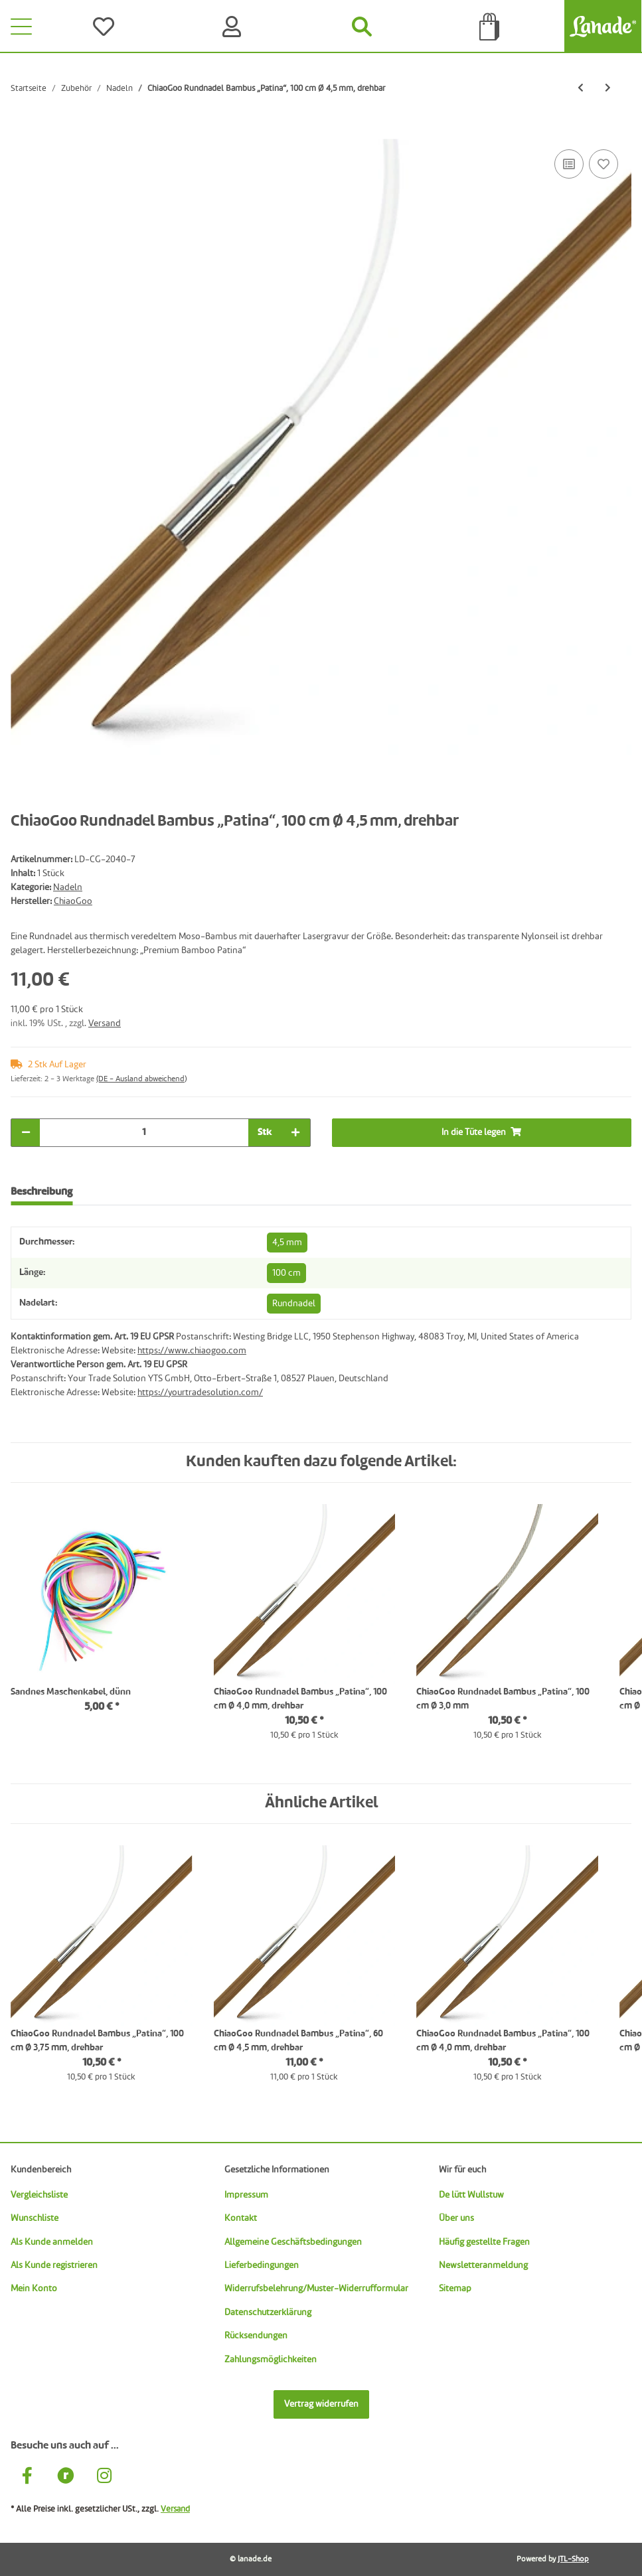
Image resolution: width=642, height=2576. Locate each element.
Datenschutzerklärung (267, 2312)
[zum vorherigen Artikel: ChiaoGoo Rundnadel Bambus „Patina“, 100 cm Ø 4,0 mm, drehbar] (580, 88)
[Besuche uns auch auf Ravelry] (65, 2477)
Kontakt (240, 2218)
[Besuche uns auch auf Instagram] (104, 2477)
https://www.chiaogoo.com (191, 1350)
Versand (104, 1023)
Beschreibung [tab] (41, 1192)
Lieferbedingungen (261, 2265)
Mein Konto (34, 2288)
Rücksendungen (255, 2335)
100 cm (286, 1273)
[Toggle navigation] (21, 26)
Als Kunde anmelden (52, 2242)
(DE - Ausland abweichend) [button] (141, 1079)
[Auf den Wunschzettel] (603, 164)
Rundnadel (293, 1303)
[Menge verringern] (25, 1132)
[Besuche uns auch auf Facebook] (27, 2477)
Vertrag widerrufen (321, 2404)
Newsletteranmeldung (483, 2265)
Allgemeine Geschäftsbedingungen (293, 2242)
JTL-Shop (573, 2559)
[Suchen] (362, 26)
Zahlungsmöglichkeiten (270, 2359)
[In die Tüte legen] (21, 131)
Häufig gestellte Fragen (484, 2242)
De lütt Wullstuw (471, 2195)
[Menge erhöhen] (295, 1132)
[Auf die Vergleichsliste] (569, 164)
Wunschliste (34, 2218)
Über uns (456, 2218)
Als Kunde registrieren (54, 2265)
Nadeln (67, 887)
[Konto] (235, 26)
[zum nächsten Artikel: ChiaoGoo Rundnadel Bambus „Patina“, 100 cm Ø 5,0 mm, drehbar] (607, 88)
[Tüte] (490, 26)
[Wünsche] (106, 26)
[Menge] (144, 1132)
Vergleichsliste (39, 2195)
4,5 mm (287, 1242)
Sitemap (455, 2288)
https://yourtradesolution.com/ (200, 1392)
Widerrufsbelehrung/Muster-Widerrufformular (316, 2288)
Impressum (246, 2195)
